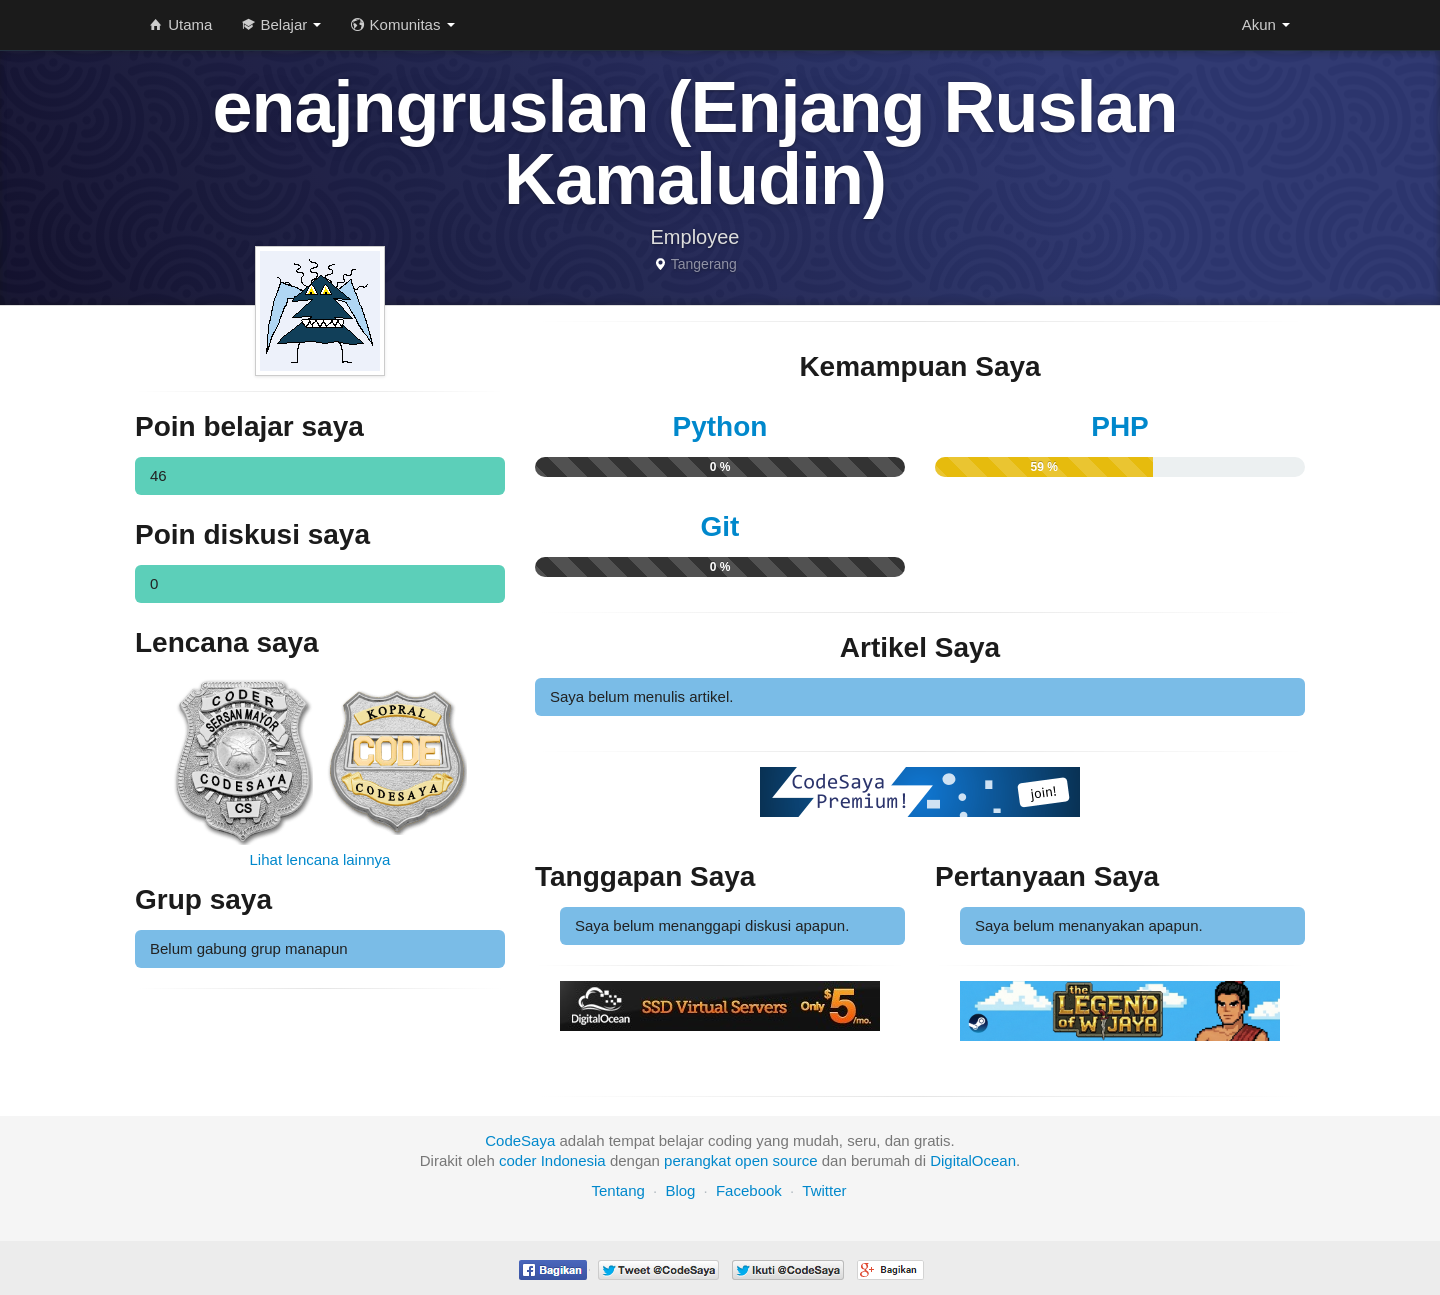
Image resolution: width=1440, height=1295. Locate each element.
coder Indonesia (552, 1160)
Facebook (749, 1190)
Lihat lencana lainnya (320, 859)
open (751, 1160)
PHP (1120, 426)
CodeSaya (520, 1140)
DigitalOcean (973, 1160)
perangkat (697, 1160)
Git (720, 526)
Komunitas (402, 24)
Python (720, 426)
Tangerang (704, 264)
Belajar (281, 24)
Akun (1266, 24)
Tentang (617, 1190)
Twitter (824, 1190)
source (795, 1160)
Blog (680, 1190)
